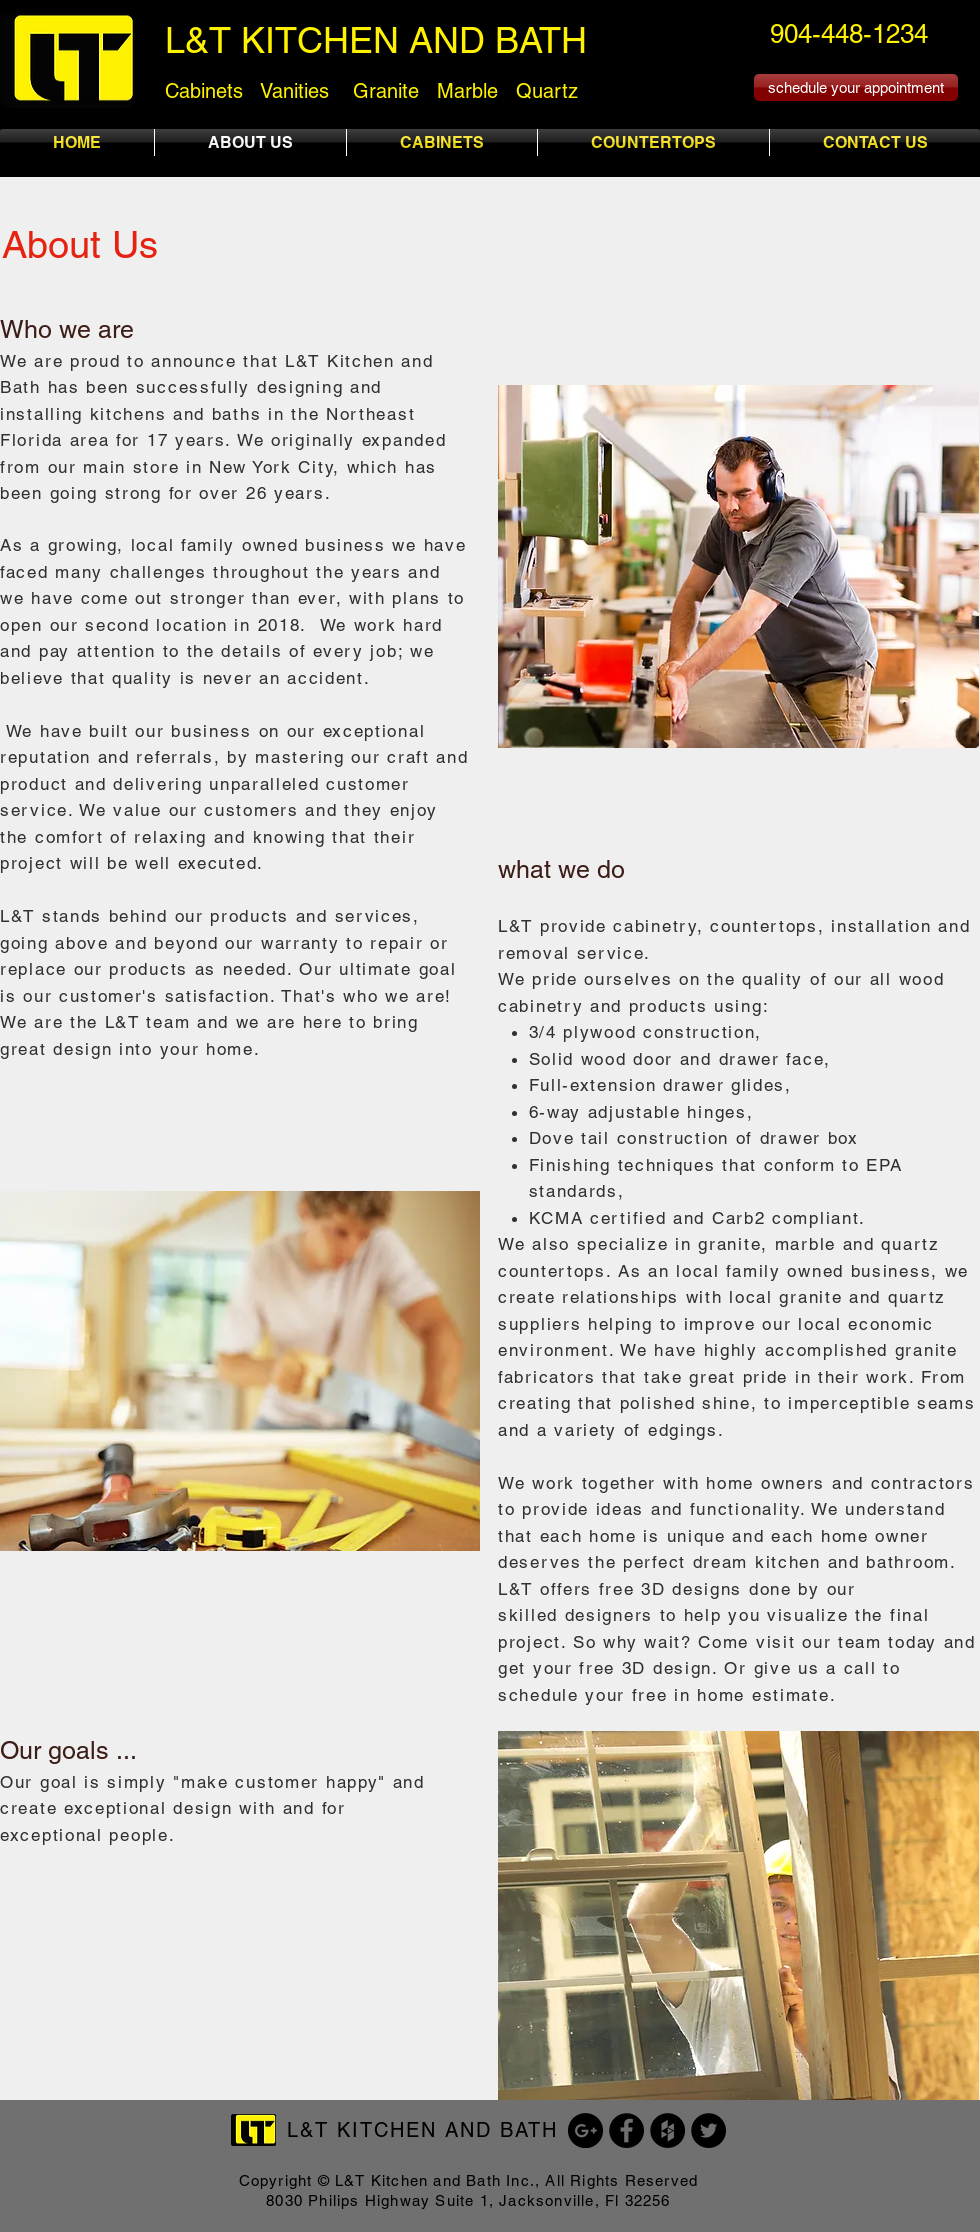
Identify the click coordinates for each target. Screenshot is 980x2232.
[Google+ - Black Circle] (585, 2130)
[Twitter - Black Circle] (708, 2130)
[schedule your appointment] (856, 87)
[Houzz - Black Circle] (667, 2130)
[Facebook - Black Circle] (626, 2130)
